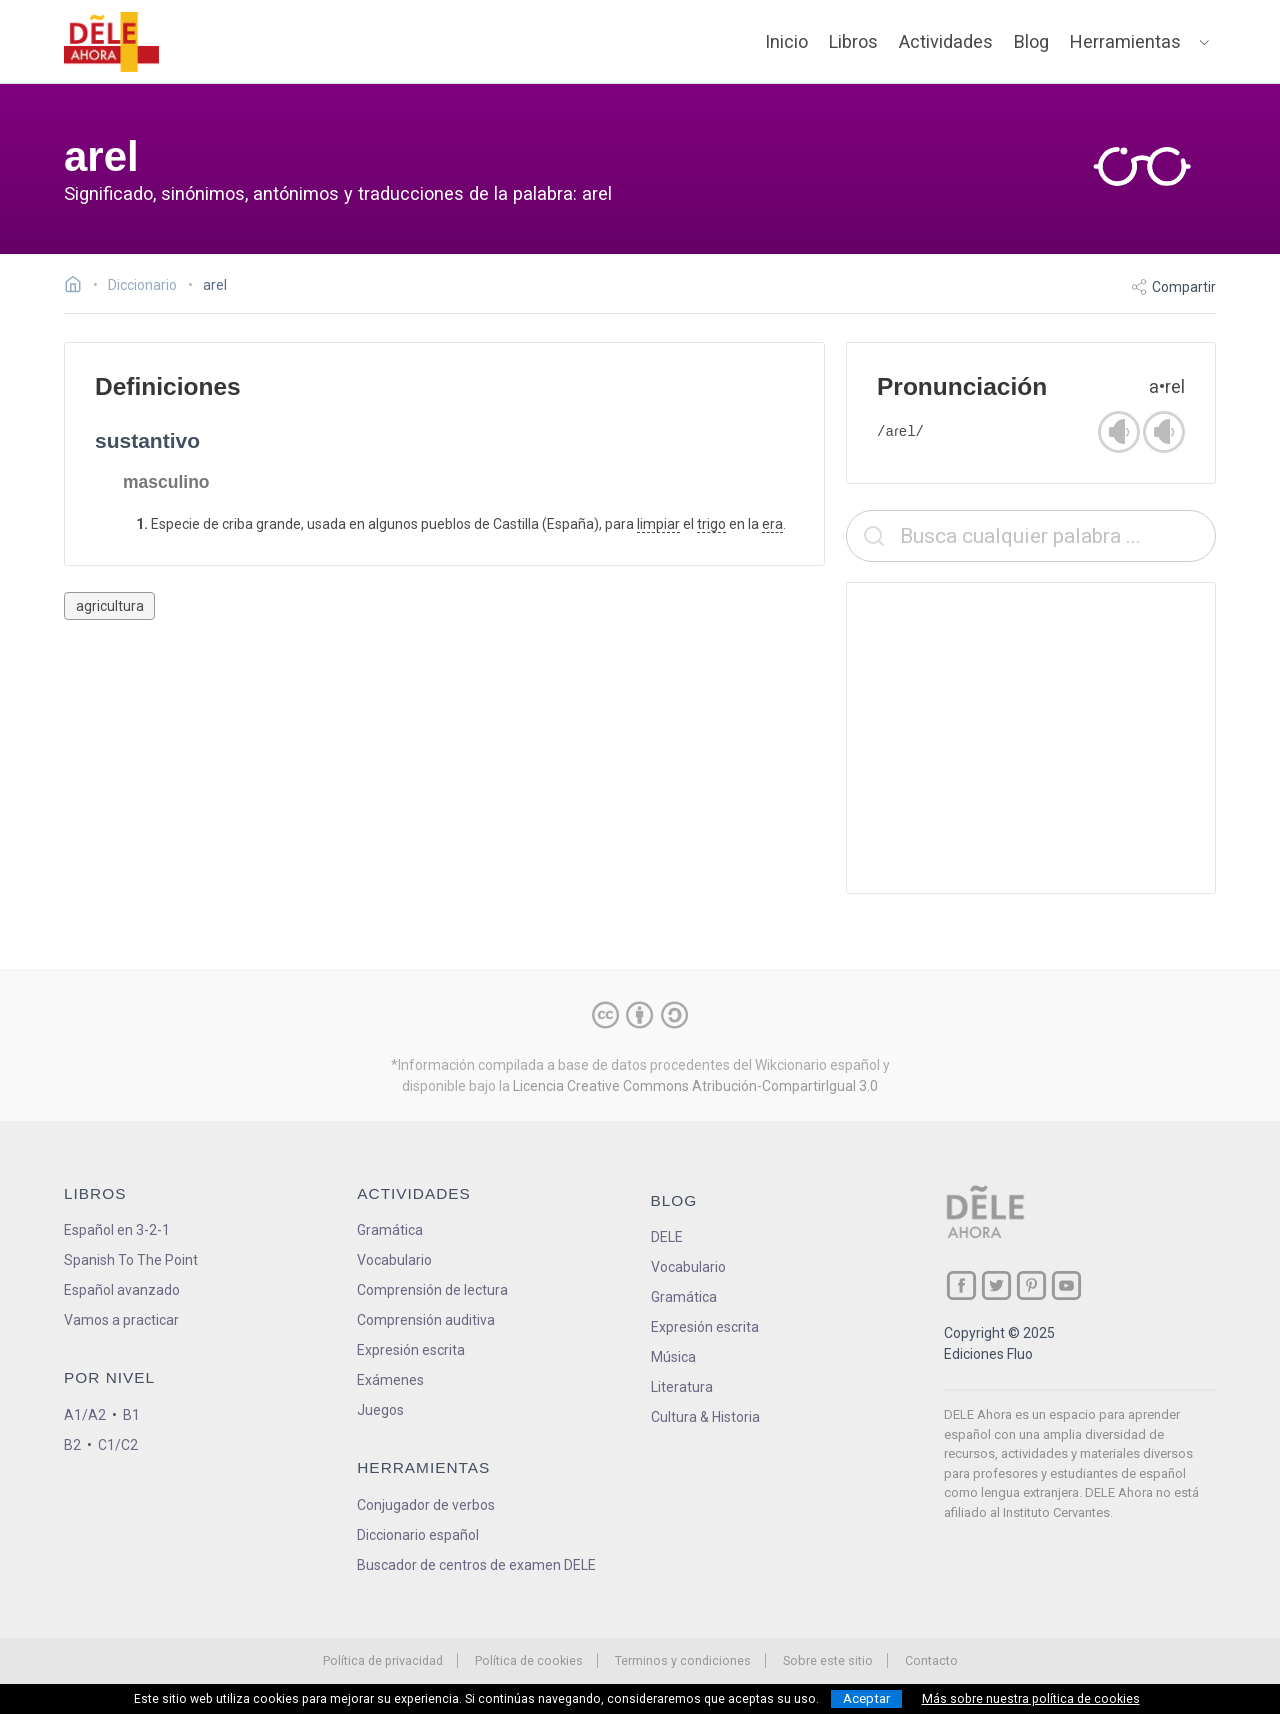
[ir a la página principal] (112, 42)
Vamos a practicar (121, 1320)
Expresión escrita (411, 1350)
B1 (131, 1415)
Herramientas (1125, 41)
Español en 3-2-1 (117, 1230)
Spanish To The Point (131, 1260)
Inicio (786, 41)
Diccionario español (418, 1535)
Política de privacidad (383, 1660)
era (772, 524)
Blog (1031, 41)
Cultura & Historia (705, 1417)
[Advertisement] (1031, 738)
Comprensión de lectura (432, 1290)
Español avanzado (122, 1290)
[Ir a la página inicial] (78, 287)
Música (673, 1357)
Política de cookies (529, 1660)
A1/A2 (85, 1415)
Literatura (682, 1387)
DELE (667, 1237)
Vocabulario (394, 1260)
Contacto (931, 1660)
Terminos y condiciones (683, 1660)
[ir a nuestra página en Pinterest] (1031, 1285)
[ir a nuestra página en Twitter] (996, 1285)
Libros (853, 41)
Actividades (946, 41)
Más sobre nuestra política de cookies (1031, 1699)
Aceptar (866, 1698)
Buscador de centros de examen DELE (476, 1565)
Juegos (380, 1410)
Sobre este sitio (828, 1660)
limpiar (658, 524)
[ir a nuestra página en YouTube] (1066, 1285)
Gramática (390, 1230)
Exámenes (390, 1380)
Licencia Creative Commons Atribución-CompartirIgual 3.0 (695, 1086)
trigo (711, 524)
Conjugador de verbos (426, 1505)
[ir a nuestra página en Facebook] (961, 1285)
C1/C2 (118, 1445)
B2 (72, 1445)
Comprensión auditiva (426, 1320)
